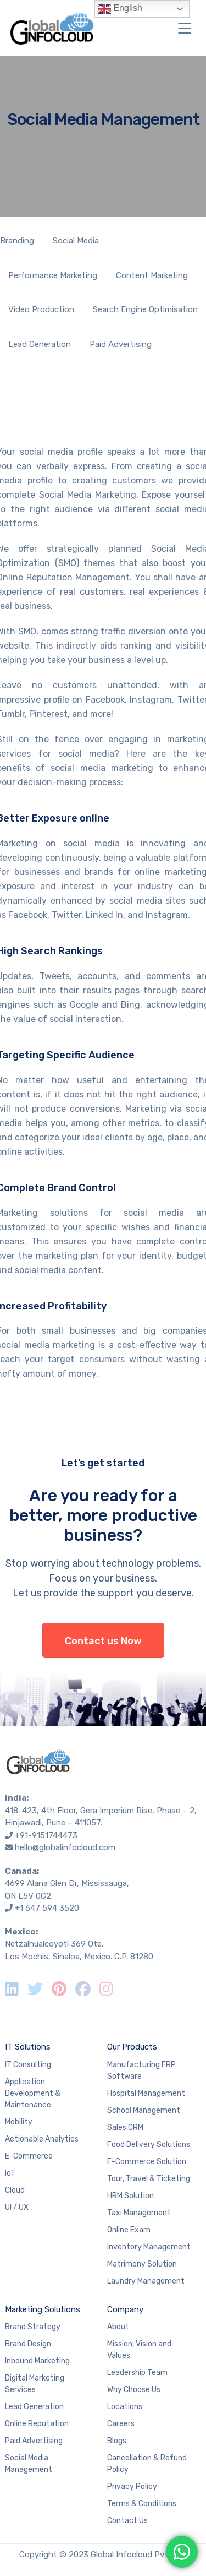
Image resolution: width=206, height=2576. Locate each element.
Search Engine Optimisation (145, 309)
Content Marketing (152, 275)
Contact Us (127, 2520)
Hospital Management (146, 2093)
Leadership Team (137, 2372)
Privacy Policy (132, 2486)
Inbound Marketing (37, 2361)
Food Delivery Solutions (148, 2144)
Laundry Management (146, 2281)
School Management (143, 2110)
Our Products (132, 2047)
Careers (121, 2423)
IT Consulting (28, 2064)
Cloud (15, 2190)
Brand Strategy (32, 2327)
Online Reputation (37, 2423)
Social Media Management (28, 2463)
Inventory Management (149, 2247)
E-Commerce (29, 2156)
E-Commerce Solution (146, 2161)
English (120, 8)
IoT (10, 2173)
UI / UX (17, 2207)
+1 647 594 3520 (47, 1908)
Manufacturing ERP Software (141, 2070)
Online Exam (129, 2230)
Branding (17, 241)
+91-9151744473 (46, 1835)
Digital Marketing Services (34, 2383)
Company (125, 2309)
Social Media (76, 241)
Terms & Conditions (141, 2503)
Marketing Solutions (42, 2309)
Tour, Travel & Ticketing (148, 2178)
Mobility (18, 2122)
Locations (124, 2406)
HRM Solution (130, 2195)
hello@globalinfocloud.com (65, 1847)
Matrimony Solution (142, 2264)
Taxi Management (139, 2213)
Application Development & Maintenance (32, 2093)
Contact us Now (103, 1641)
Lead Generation (39, 344)
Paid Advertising (121, 344)
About (118, 2327)
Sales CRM (125, 2127)
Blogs (116, 2440)
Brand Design (28, 2344)
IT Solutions (28, 2047)
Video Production (41, 309)
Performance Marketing (52, 275)
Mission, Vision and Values (139, 2349)
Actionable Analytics (42, 2139)
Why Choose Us (133, 2389)
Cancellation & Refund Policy (147, 2463)
